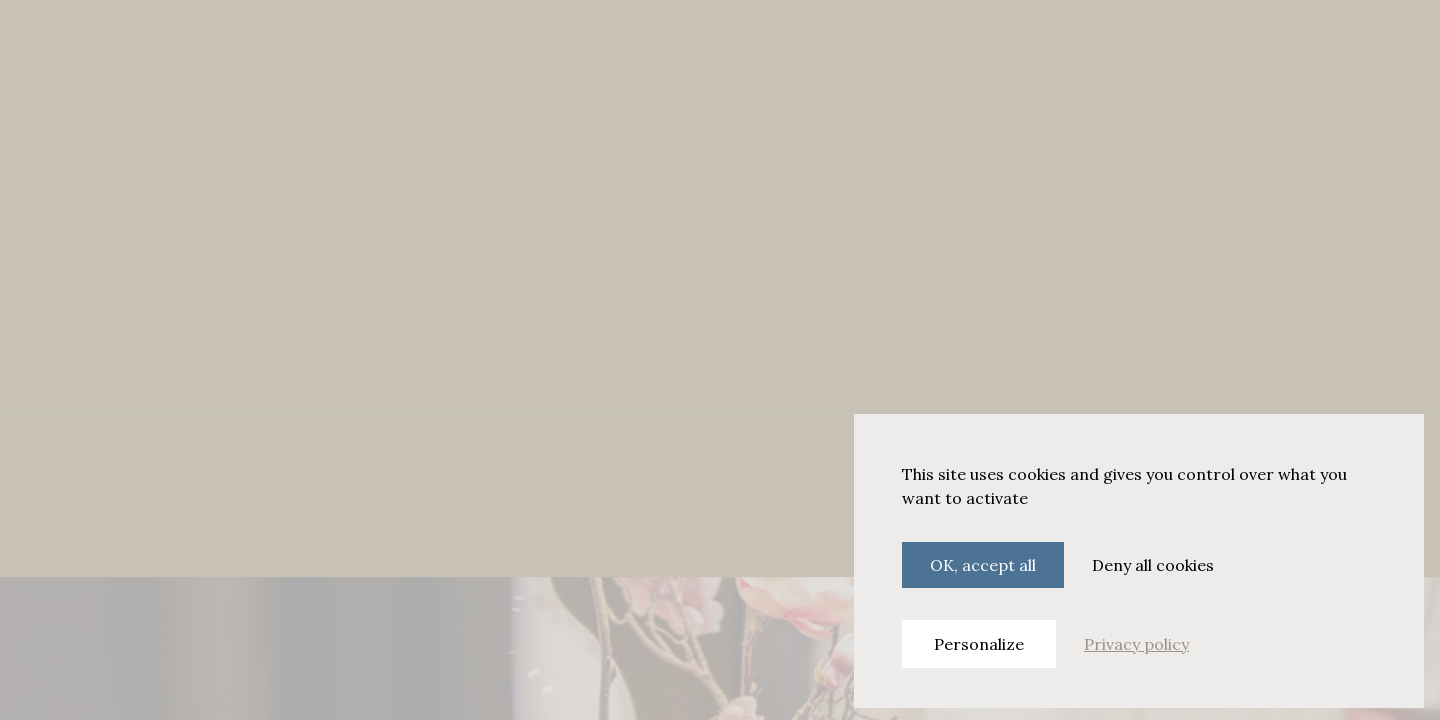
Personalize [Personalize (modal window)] (979, 644)
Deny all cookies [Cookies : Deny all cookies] (1153, 565)
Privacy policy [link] (1136, 644)
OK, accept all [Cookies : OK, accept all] (983, 565)
